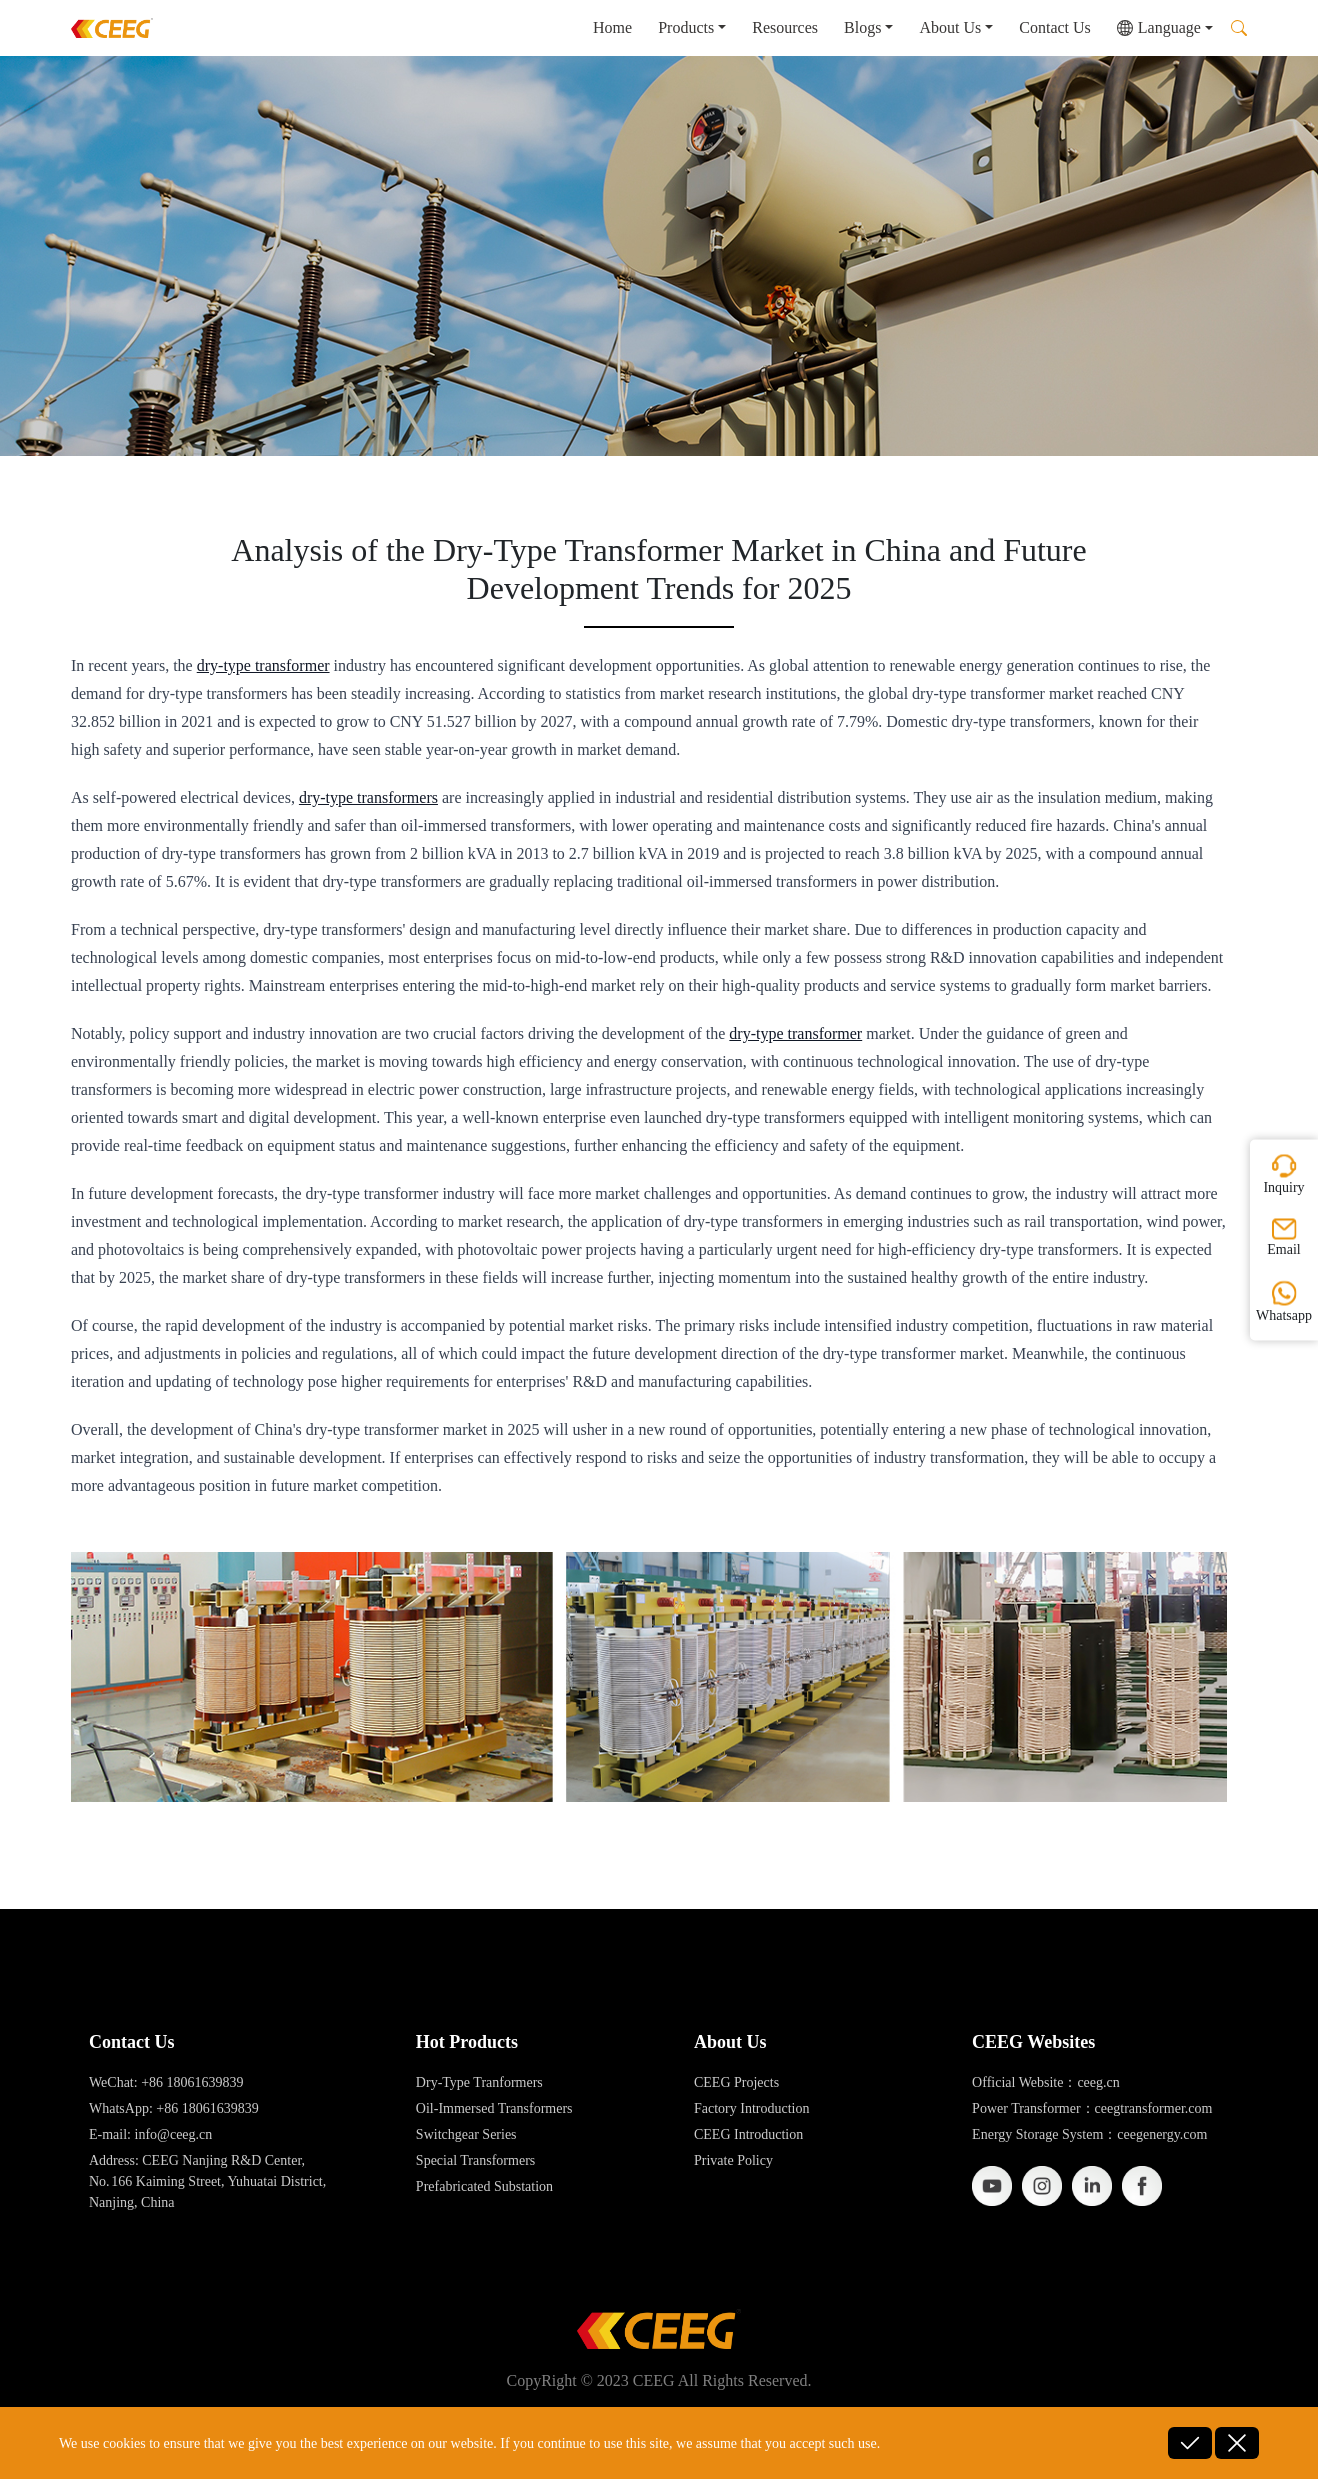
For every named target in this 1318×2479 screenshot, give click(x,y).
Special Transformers (475, 2160)
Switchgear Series (466, 2134)
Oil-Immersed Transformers (494, 2108)
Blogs (862, 27)
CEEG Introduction (748, 2134)
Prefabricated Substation (484, 2186)
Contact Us (1055, 27)
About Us (950, 27)
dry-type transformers (368, 797)
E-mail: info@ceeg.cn (150, 2134)
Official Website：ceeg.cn (1046, 2082)
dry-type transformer (263, 665)
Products (686, 27)
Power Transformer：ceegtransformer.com (1092, 2108)
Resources (785, 27)
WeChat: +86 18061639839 (166, 2082)
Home (612, 27)
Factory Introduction (751, 2108)
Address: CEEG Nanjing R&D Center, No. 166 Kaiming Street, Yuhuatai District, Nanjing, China (207, 2181)
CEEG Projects (736, 2082)
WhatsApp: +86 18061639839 (174, 2108)
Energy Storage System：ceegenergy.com (1089, 2134)
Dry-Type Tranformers (479, 2082)
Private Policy (733, 2160)
